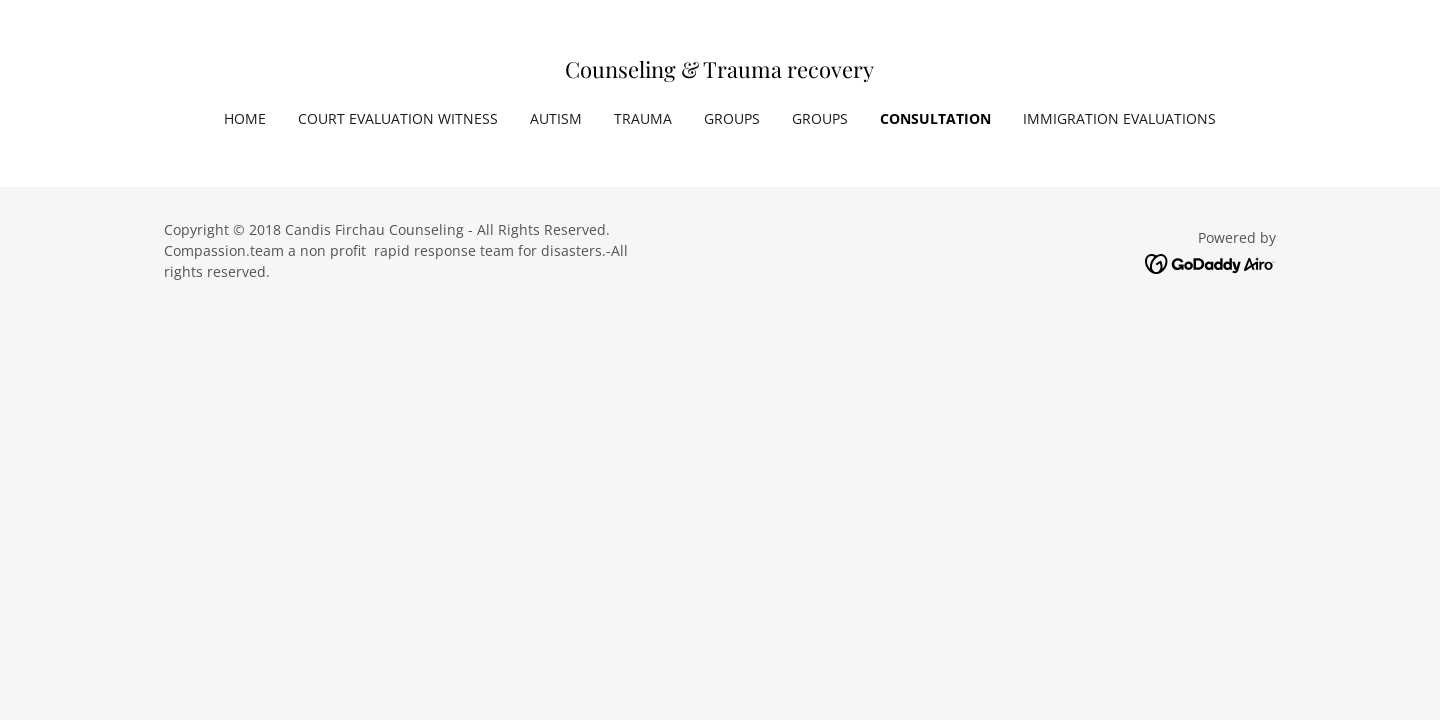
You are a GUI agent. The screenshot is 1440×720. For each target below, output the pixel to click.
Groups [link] (732, 118)
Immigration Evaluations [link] (1119, 118)
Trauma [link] (643, 118)
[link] (719, 72)
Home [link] (245, 118)
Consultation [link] (935, 118)
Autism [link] (556, 118)
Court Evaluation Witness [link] (398, 118)
